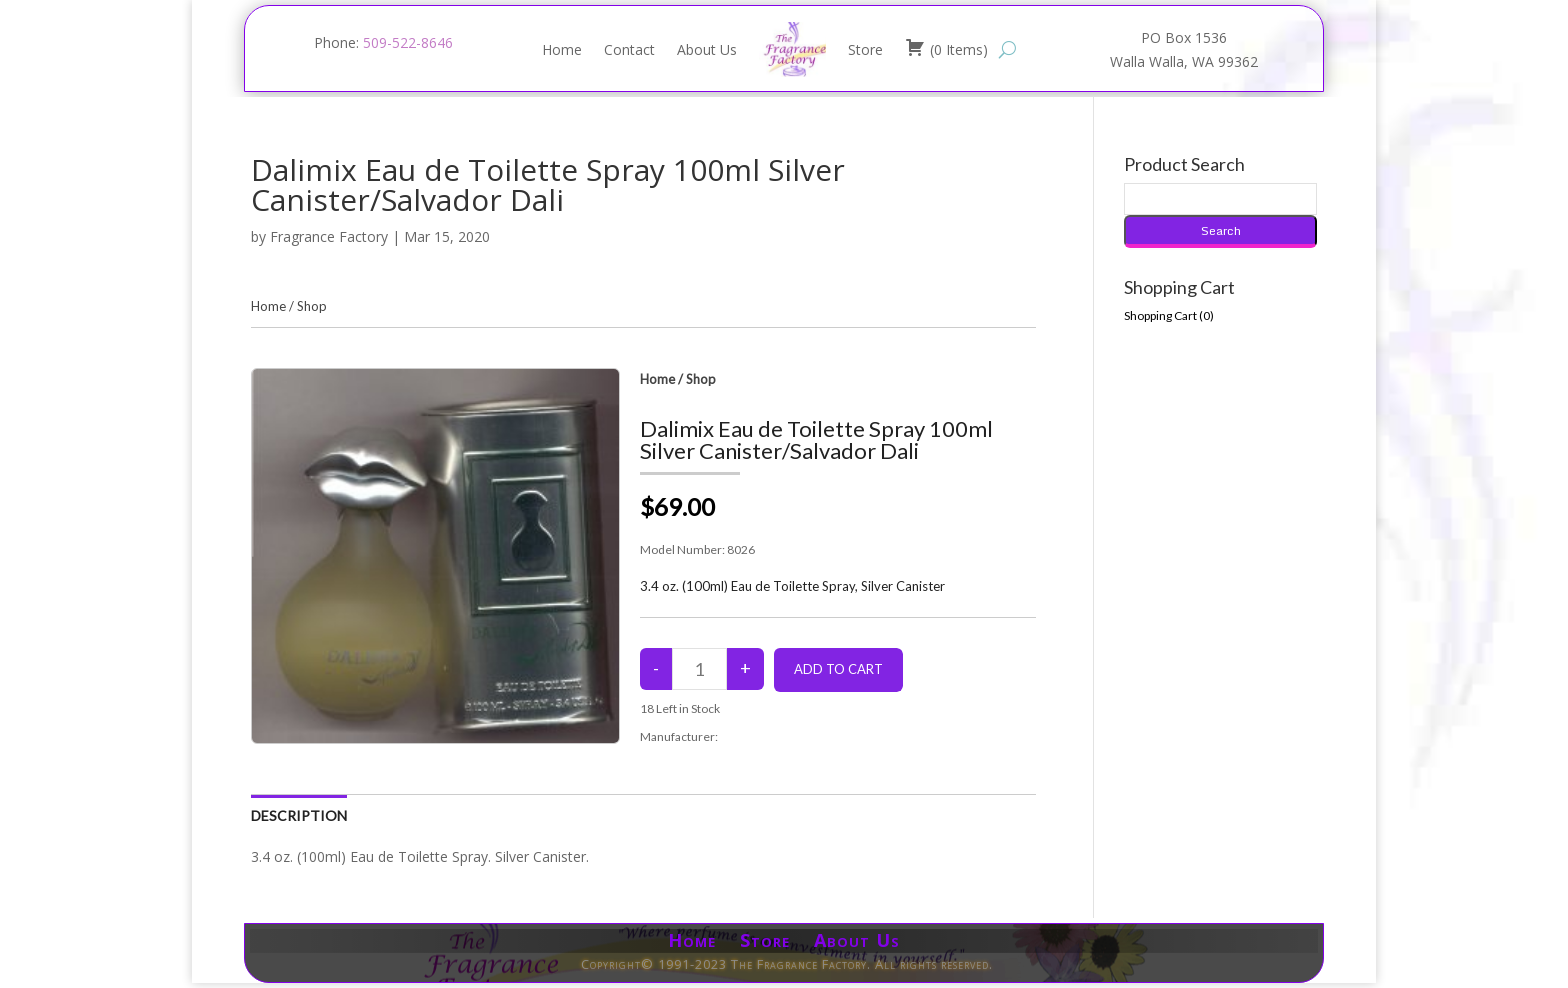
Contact (629, 49)
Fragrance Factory (329, 236)
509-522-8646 (408, 42)
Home (562, 49)
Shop (312, 306)
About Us (707, 49)
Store (865, 49)
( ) (946, 48)
